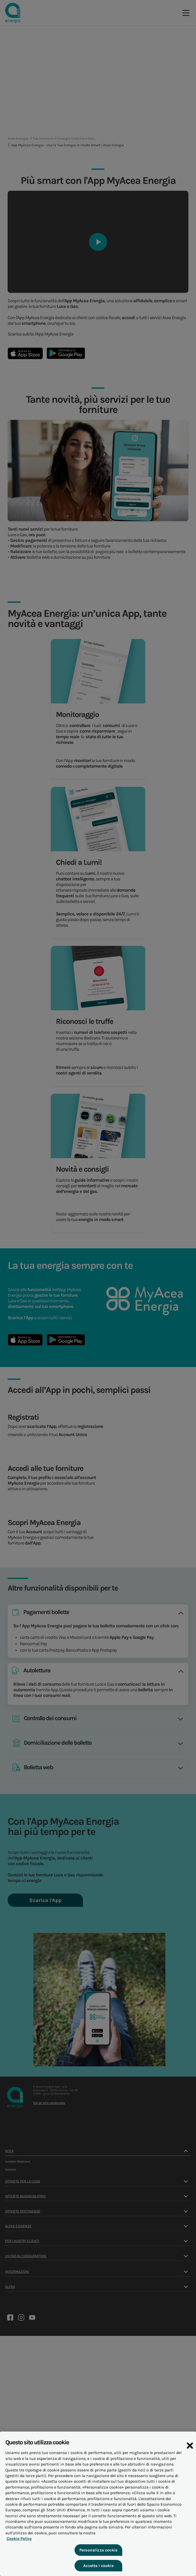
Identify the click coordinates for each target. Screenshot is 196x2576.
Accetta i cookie (98, 2565)
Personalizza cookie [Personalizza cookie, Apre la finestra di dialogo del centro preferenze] (98, 2550)
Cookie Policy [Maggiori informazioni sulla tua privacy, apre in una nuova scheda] (19, 2538)
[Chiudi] (190, 2446)
